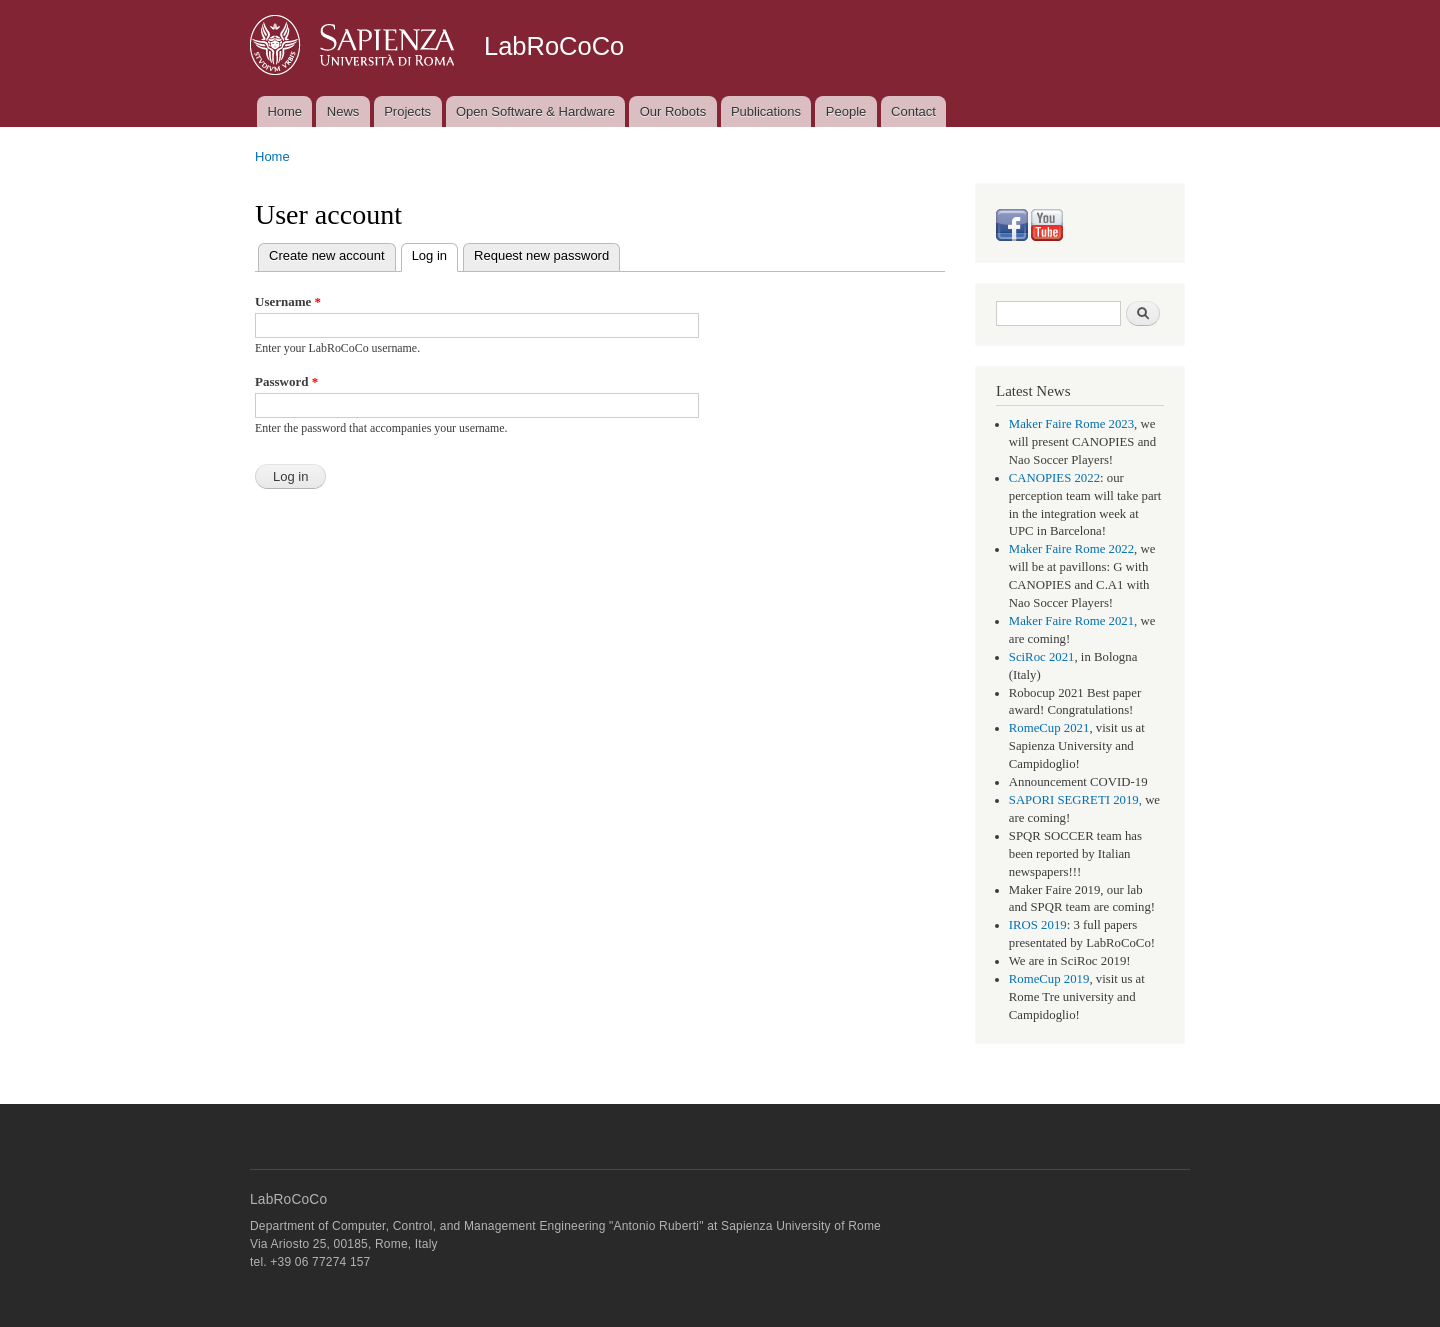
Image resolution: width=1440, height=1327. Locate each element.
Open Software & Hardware (535, 111)
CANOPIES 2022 (1054, 478)
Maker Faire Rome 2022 (1071, 549)
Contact (913, 111)
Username (288, 301)
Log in (435, 253)
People (846, 111)
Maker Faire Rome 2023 (1071, 424)
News (343, 111)
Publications (766, 111)
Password (286, 381)
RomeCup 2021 (1049, 728)
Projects (407, 111)
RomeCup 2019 (1049, 979)
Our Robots (673, 111)
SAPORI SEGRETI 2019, (1075, 800)
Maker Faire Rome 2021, (1073, 621)
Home (284, 111)
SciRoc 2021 (1042, 657)
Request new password (541, 255)
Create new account (327, 255)
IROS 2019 (1038, 925)
